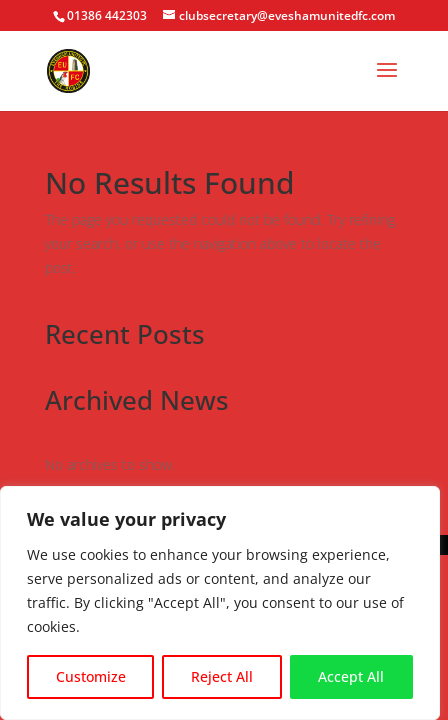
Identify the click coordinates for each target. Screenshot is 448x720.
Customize (91, 676)
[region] (220, 603)
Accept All (351, 676)
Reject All (222, 676)
